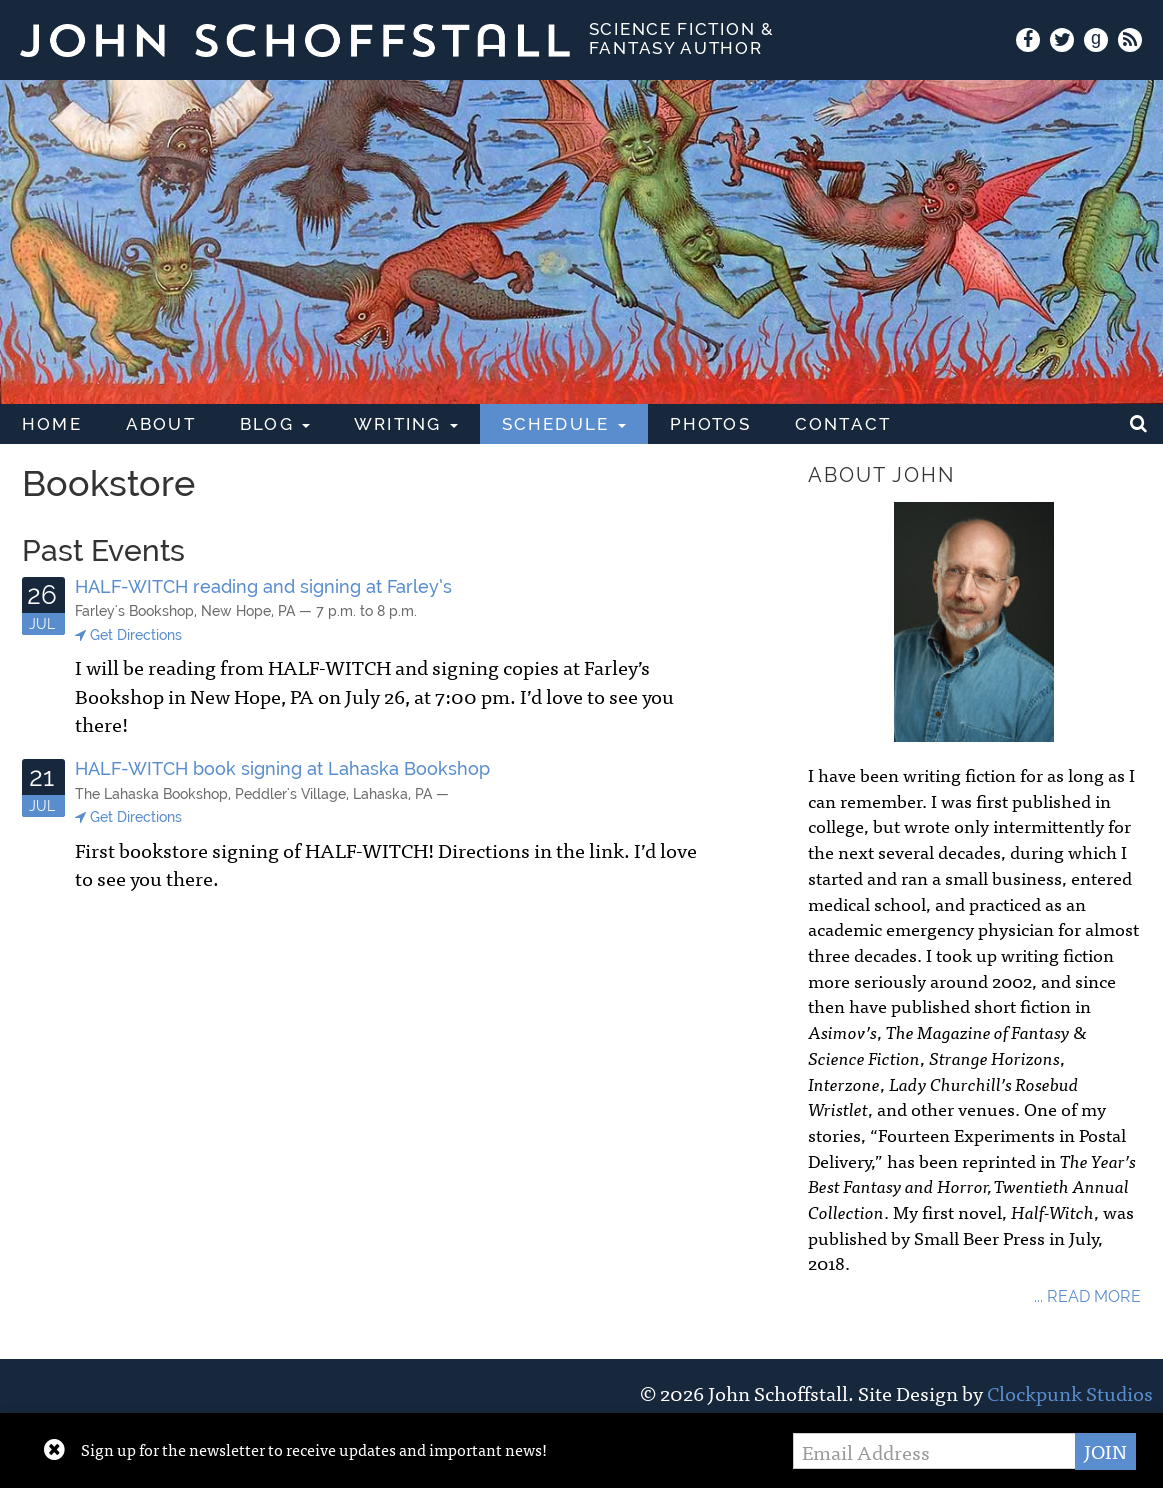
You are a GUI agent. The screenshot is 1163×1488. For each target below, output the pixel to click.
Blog (275, 424)
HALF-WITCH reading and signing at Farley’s (263, 586)
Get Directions (128, 635)
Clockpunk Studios (1070, 1392)
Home (52, 424)
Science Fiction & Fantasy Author (682, 38)
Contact (843, 424)
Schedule (564, 424)
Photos (710, 424)
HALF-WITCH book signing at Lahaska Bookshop (282, 768)
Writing (406, 424)
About (161, 424)
